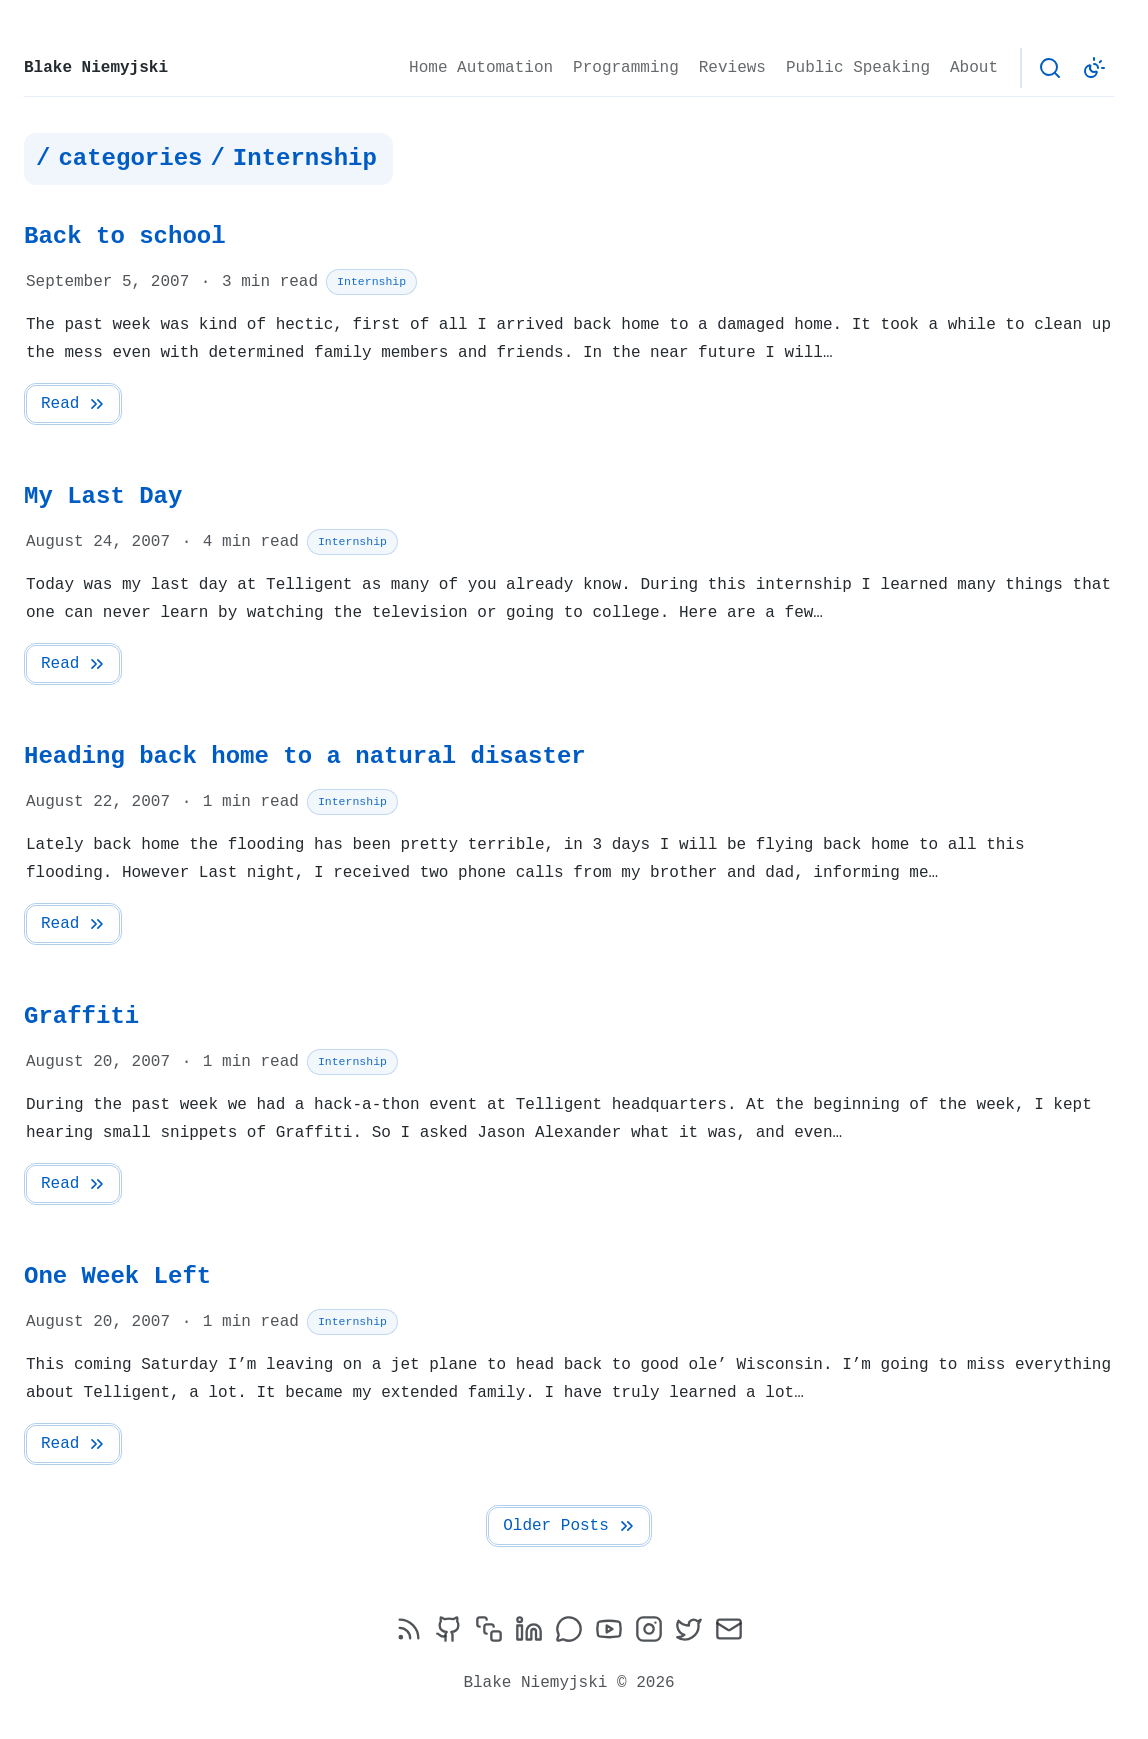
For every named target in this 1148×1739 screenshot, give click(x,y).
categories (130, 159)
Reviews (732, 68)
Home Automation (481, 68)
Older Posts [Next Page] (570, 1526)
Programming (626, 68)
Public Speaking (858, 68)
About (974, 68)
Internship (371, 281)
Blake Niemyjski (96, 68)
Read (74, 404)
